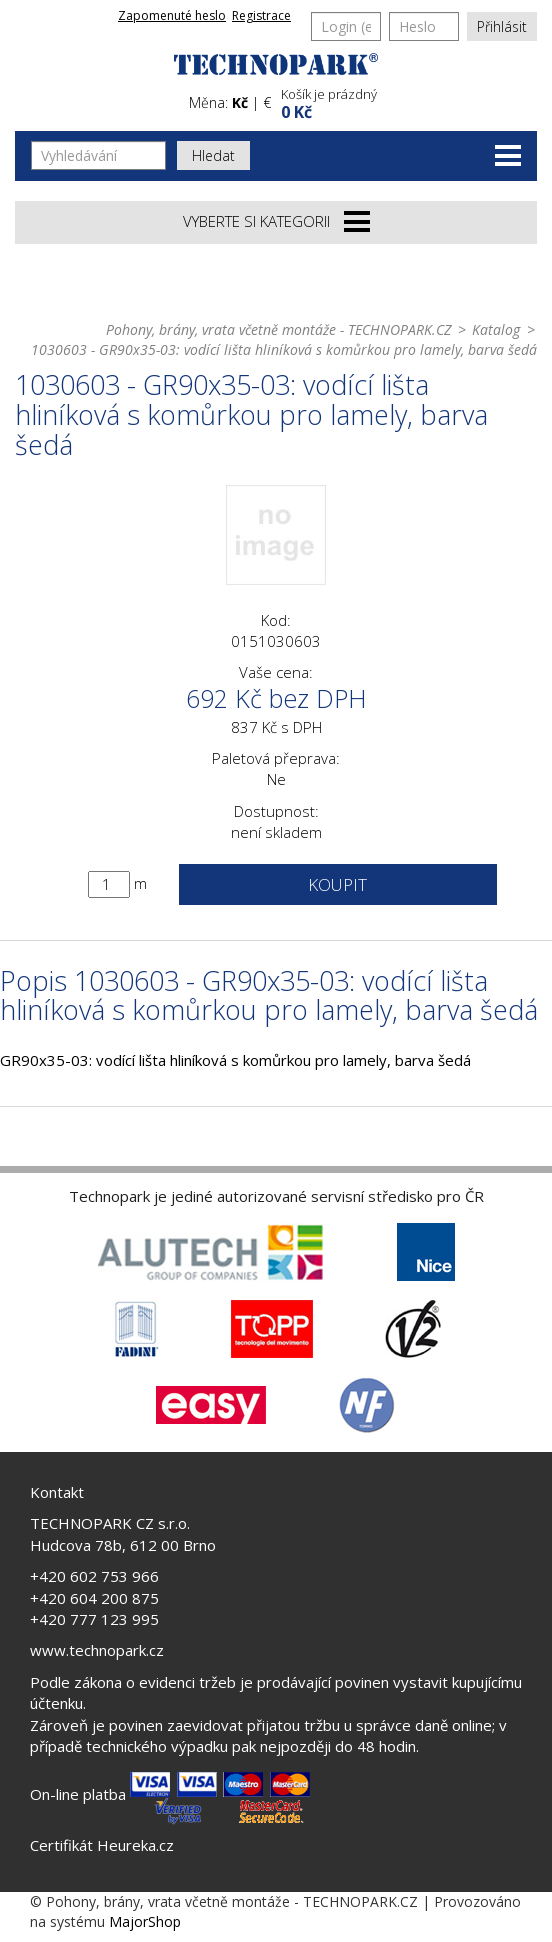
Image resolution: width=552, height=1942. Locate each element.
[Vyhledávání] (98, 155)
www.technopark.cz (97, 1650)
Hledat (213, 155)
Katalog (496, 329)
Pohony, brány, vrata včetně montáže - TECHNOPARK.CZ (278, 329)
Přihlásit (502, 26)
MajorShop (145, 1921)
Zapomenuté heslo (172, 15)
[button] (406, 101)
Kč (240, 102)
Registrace (261, 15)
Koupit (337, 884)
